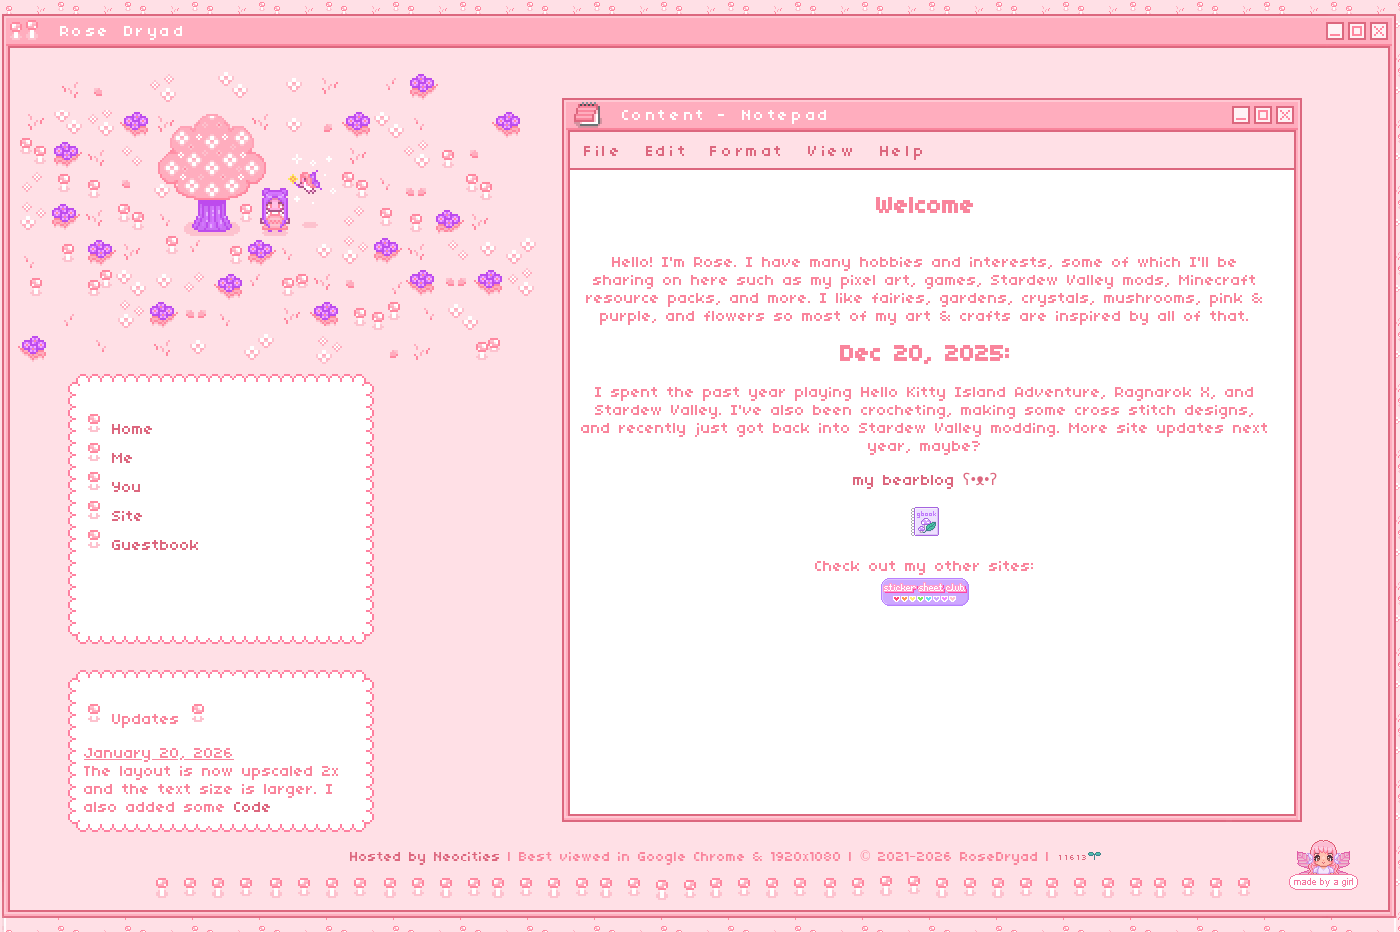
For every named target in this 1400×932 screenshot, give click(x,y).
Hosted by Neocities (425, 857)
